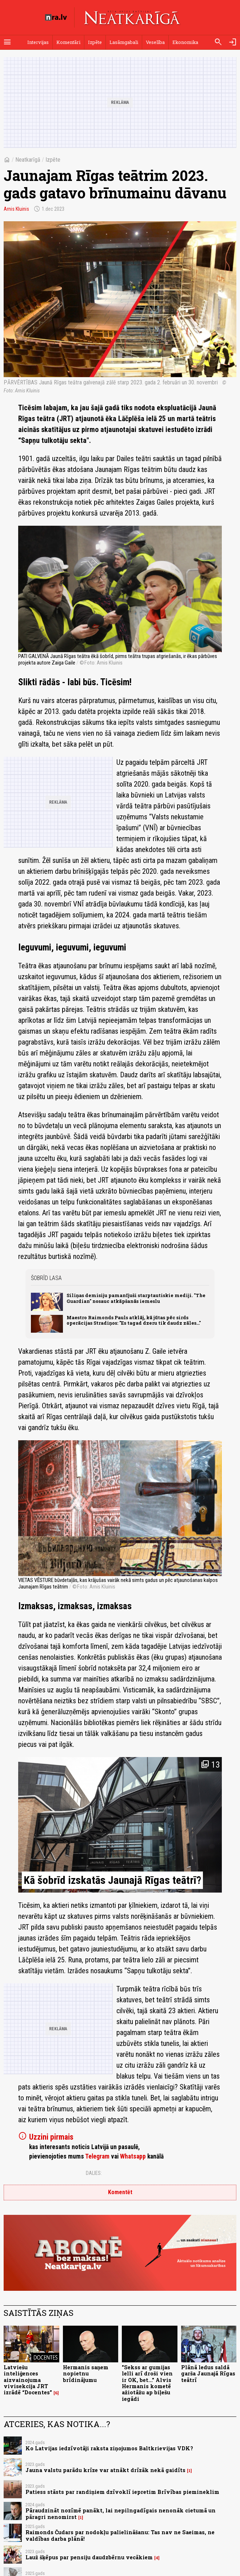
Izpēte (95, 42)
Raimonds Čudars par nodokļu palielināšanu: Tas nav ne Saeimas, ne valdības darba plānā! (120, 2535)
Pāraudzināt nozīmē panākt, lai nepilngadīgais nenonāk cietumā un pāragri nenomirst (120, 2513)
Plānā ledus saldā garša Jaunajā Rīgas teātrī (208, 2373)
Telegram (97, 2156)
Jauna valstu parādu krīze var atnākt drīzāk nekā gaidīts (105, 2470)
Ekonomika (185, 42)
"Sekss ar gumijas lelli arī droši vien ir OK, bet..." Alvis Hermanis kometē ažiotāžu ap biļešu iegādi (147, 2383)
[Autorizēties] (232, 42)
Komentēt (120, 2192)
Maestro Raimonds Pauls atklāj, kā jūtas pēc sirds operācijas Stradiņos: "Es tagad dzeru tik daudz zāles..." (134, 1320)
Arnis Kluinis (16, 209)
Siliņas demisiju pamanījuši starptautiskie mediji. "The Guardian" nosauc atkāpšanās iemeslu (136, 1298)
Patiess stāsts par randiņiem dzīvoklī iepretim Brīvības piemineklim (122, 2491)
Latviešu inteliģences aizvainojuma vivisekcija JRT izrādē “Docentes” (28, 2380)
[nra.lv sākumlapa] (56, 17)
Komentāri (68, 42)
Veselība (155, 42)
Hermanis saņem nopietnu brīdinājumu (85, 2373)
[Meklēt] (218, 42)
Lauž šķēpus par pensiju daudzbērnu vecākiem (89, 2557)
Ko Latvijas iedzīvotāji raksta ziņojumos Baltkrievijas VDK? (109, 2448)
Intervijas (38, 42)
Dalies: (94, 2173)
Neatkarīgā (27, 159)
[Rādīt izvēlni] (7, 42)
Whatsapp (133, 2156)
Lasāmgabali (123, 42)
